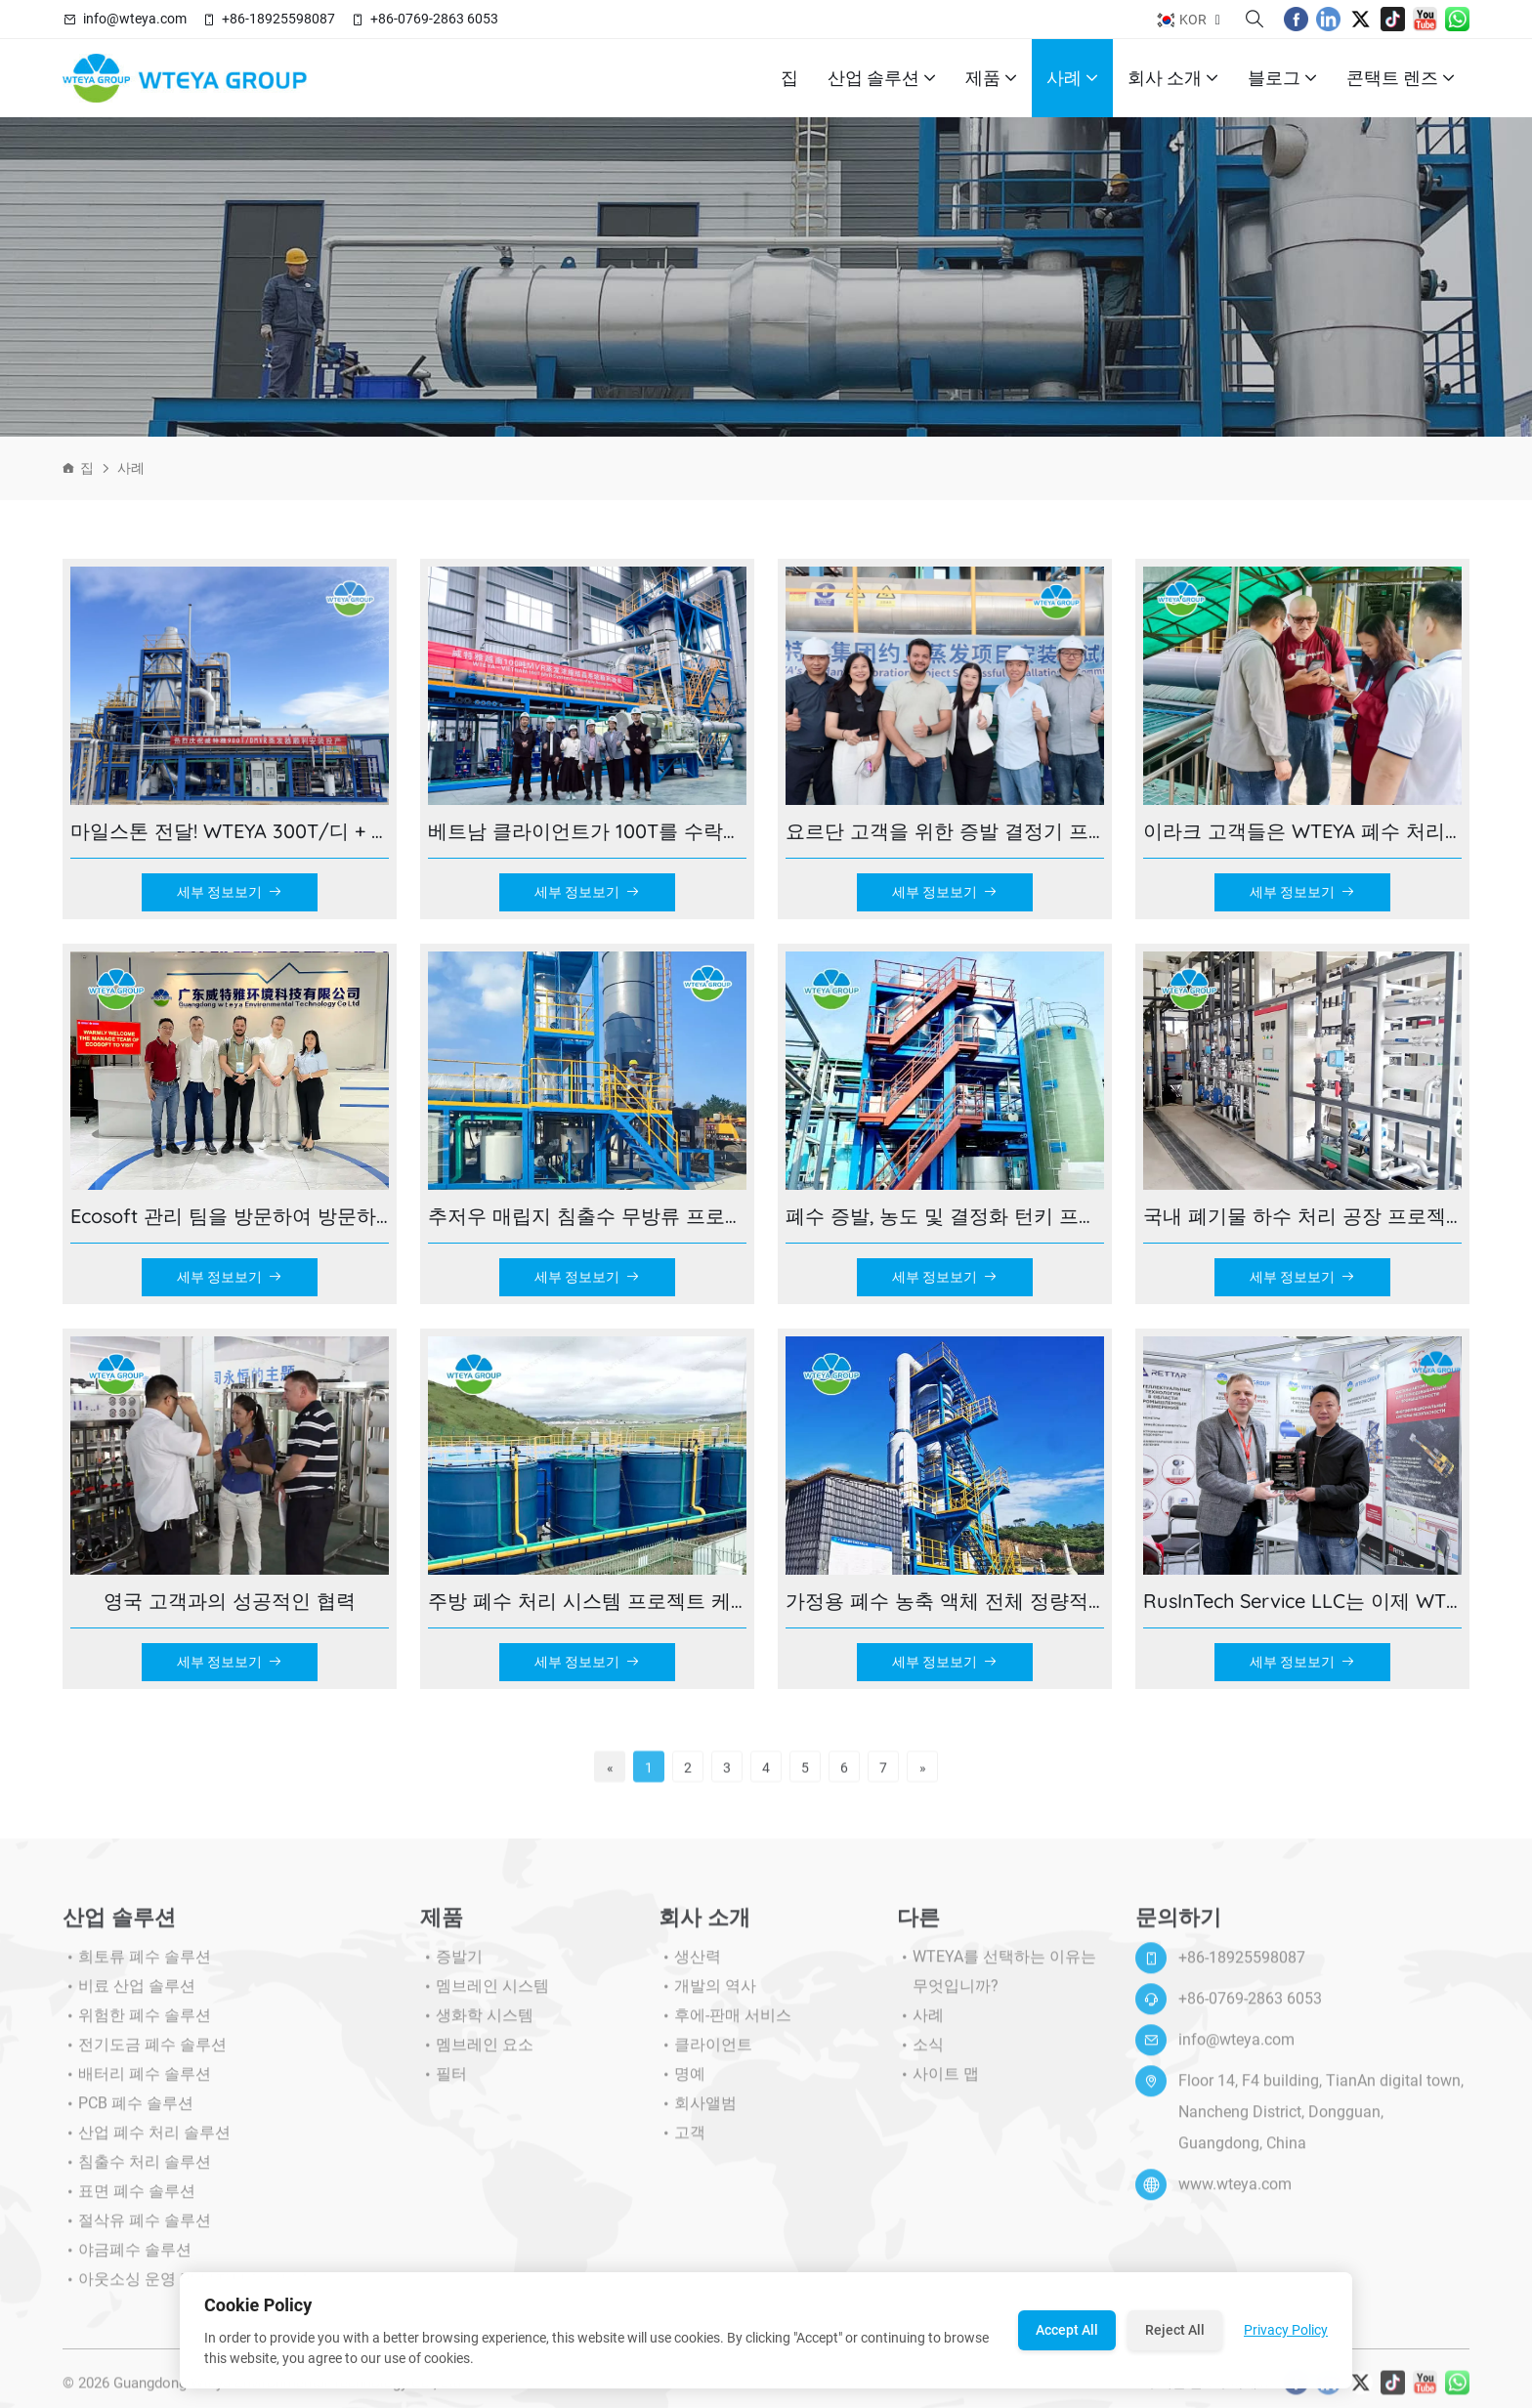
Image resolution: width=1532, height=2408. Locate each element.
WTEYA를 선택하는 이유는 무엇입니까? (996, 1981)
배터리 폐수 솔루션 (137, 2083)
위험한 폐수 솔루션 (137, 2025)
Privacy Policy (1286, 2330)
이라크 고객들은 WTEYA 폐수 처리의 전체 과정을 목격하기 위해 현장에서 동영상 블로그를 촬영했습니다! (1302, 831)
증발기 (451, 1966)
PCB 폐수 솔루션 (128, 2113)
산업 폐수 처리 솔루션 (147, 2142)
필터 (443, 2083)
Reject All (1175, 2330)
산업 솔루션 (882, 78)
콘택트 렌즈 (1400, 78)
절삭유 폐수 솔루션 (137, 2230)
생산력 (690, 1966)
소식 (920, 2054)
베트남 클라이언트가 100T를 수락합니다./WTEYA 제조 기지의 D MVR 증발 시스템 (587, 831)
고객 (682, 2142)
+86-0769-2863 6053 (434, 18)
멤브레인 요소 (476, 2054)
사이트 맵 (938, 2083)
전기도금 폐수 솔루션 (145, 2054)
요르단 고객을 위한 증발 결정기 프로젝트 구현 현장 (945, 831)
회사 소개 (1173, 78)
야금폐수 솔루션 (127, 2259)
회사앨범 (698, 2113)
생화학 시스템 (476, 2025)
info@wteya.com (135, 18)
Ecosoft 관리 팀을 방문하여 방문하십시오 (229, 1216)
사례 (1072, 78)
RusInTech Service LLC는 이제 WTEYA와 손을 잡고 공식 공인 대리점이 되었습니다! (1302, 1600)
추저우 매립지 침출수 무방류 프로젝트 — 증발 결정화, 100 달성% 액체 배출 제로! (587, 1216)
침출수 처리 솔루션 (137, 2171)
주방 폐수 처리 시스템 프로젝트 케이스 (587, 1600)
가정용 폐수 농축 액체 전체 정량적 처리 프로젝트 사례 (945, 1600)
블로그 (1282, 78)
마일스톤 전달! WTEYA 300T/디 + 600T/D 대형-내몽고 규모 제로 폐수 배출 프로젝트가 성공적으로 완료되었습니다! (229, 831)
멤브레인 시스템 (484, 1995)
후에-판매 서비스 (725, 2025)
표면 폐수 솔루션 (129, 2201)
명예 (682, 2083)
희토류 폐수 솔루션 (137, 1966)
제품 (991, 78)
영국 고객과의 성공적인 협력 (230, 1600)
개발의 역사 (707, 1995)
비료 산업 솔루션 (129, 1995)
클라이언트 (705, 2054)
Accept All (1067, 2330)
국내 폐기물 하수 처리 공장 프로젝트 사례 (1302, 1216)
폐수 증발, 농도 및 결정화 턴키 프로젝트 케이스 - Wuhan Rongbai (945, 1216)
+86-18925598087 (278, 18)
